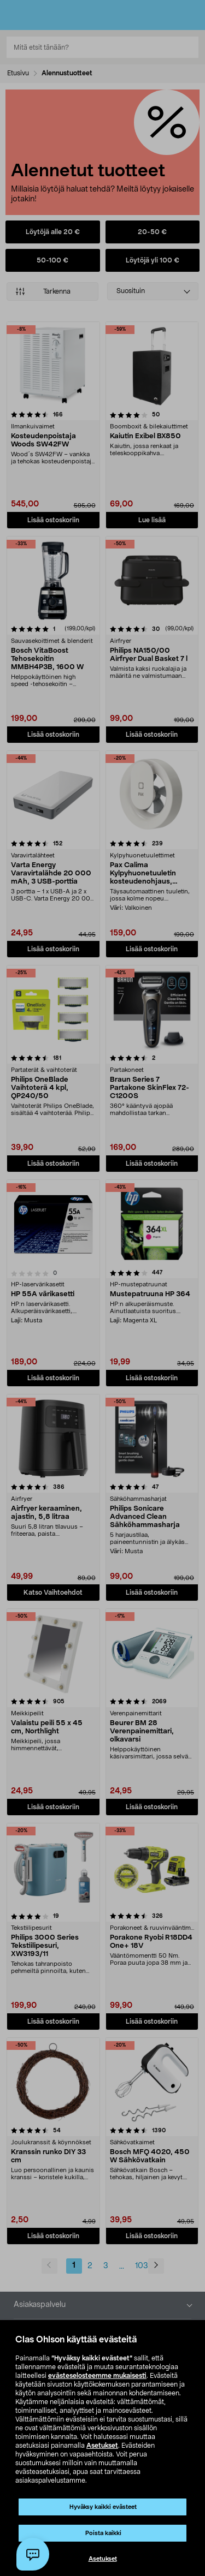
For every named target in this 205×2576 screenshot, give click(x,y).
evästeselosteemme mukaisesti (97, 2375)
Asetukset (102, 2445)
